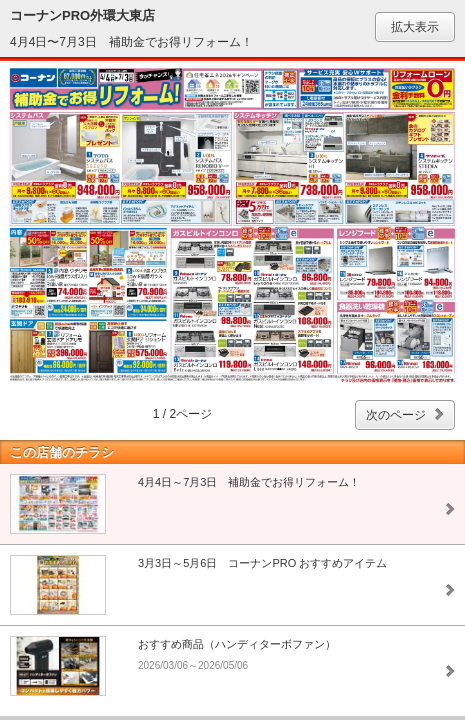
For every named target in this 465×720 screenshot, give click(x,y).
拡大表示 (415, 27)
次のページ (396, 415)
